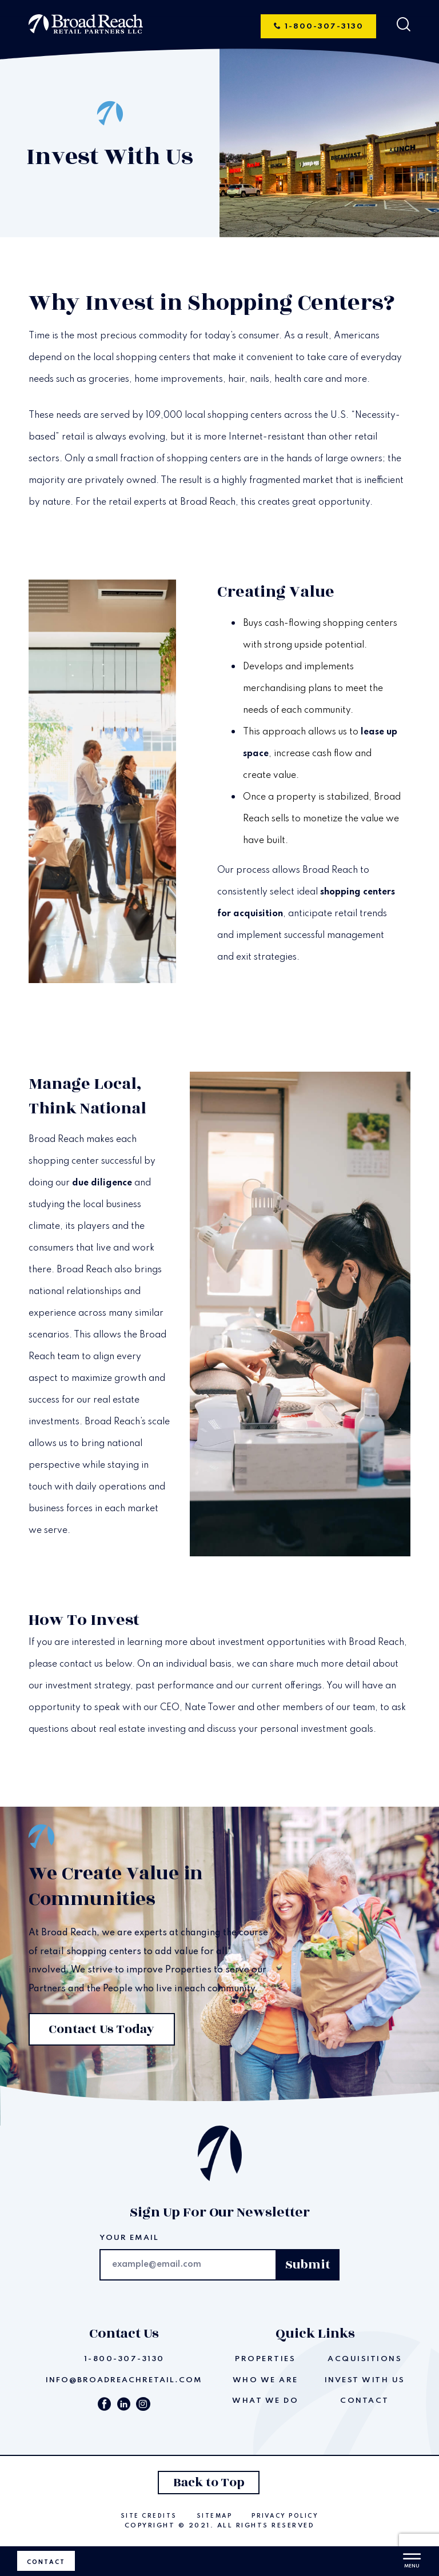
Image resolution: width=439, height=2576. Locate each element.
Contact (46, 2562)
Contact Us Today (100, 2029)
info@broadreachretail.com (124, 2380)
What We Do (265, 2401)
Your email (129, 2238)
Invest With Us (365, 2380)
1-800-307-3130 (321, 26)
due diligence (102, 1183)
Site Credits (149, 2516)
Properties (265, 2359)
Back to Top (208, 2484)
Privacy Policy (285, 2516)
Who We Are (265, 2380)
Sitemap (215, 2516)
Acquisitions (365, 2359)
